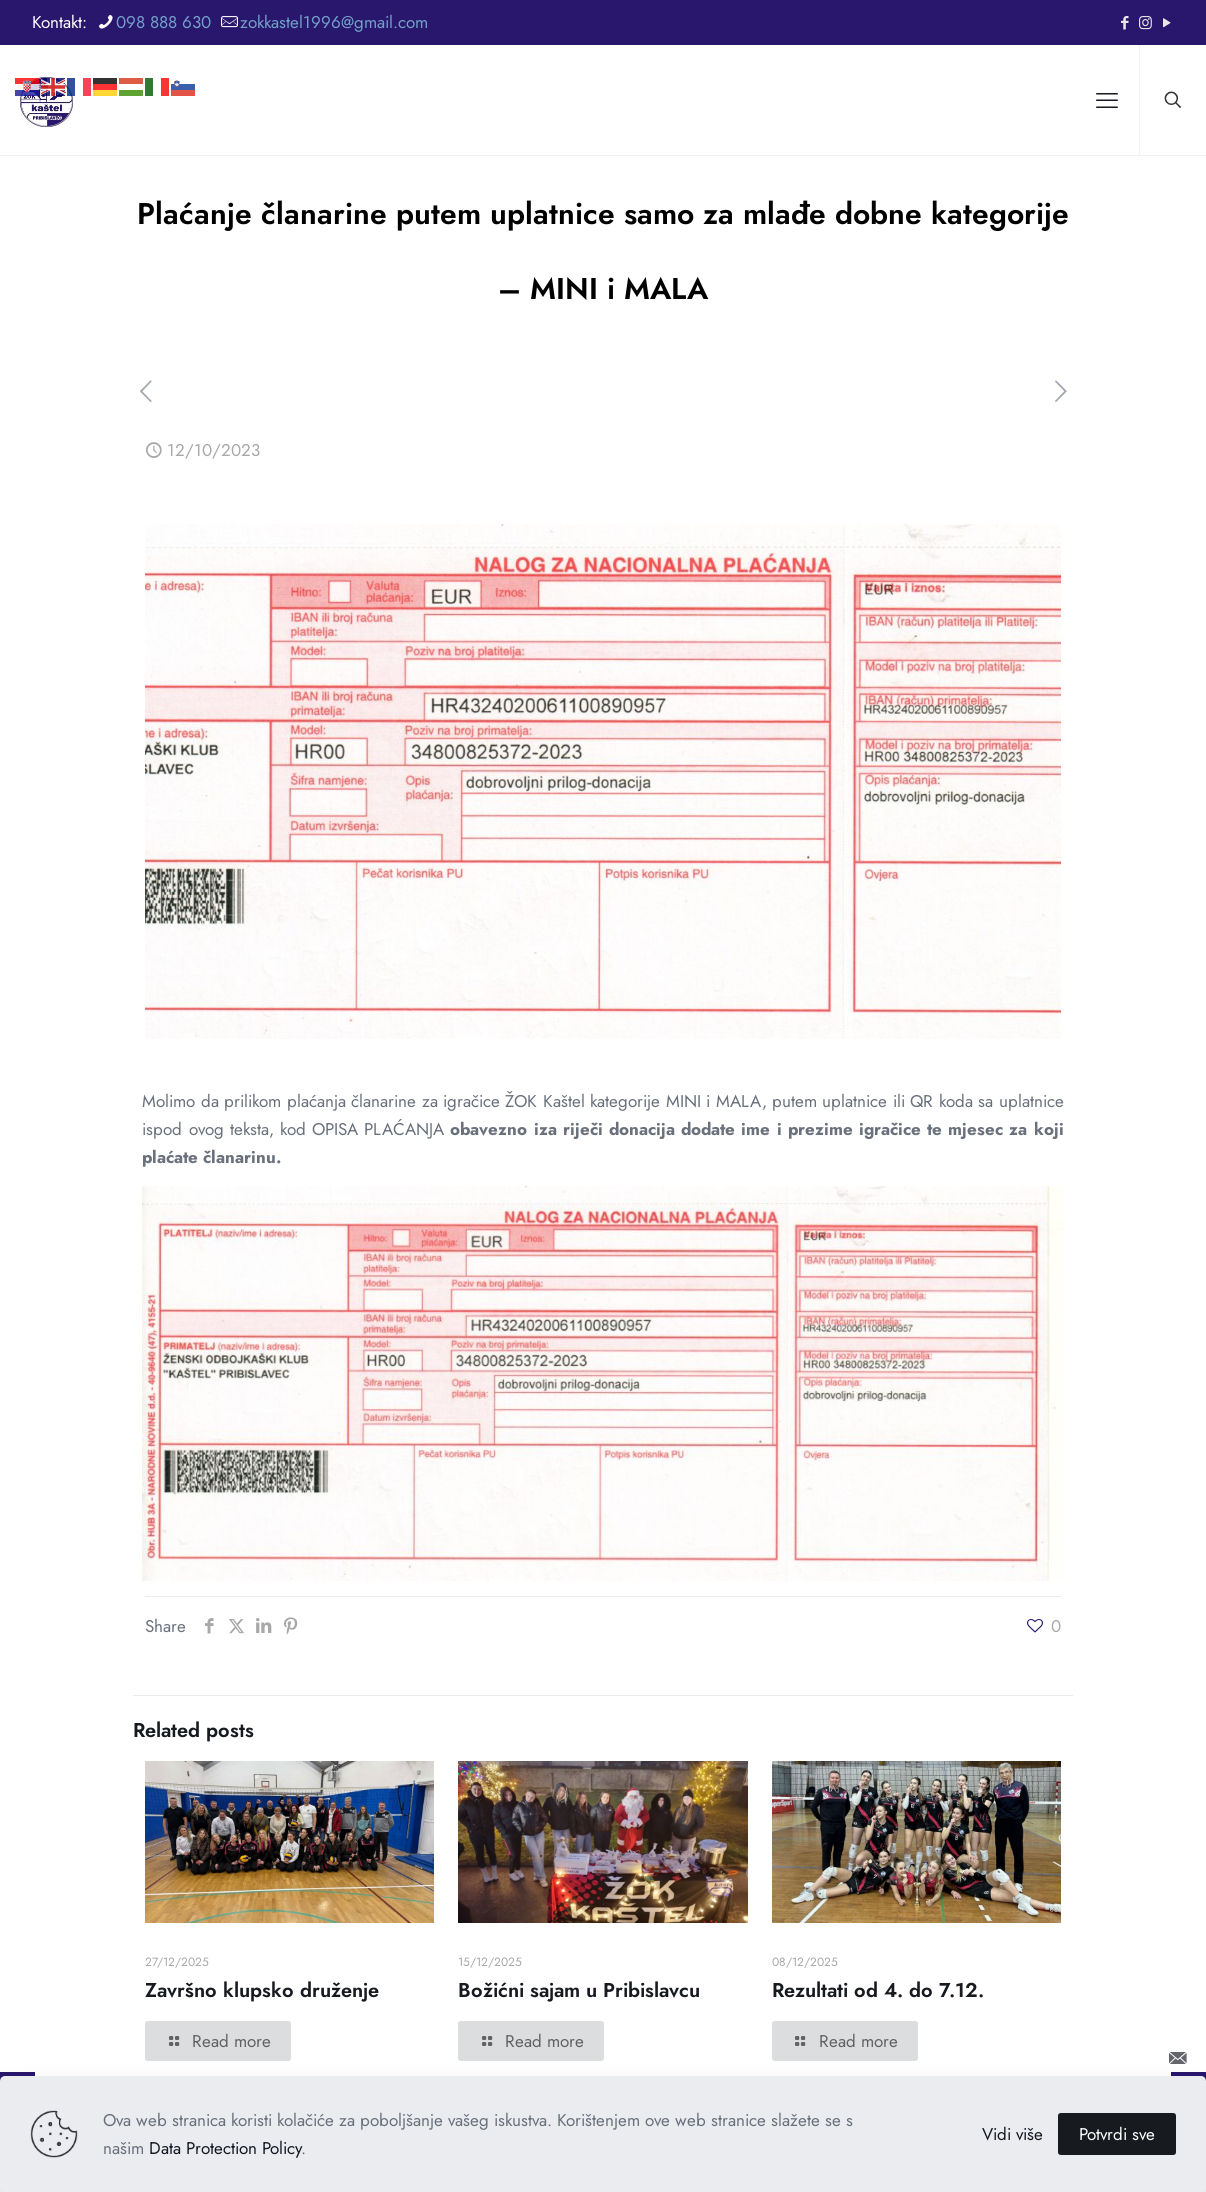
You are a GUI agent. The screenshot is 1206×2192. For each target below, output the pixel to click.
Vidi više (1012, 2134)
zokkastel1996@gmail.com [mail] (334, 22)
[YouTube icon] (1166, 23)
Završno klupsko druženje (262, 1990)
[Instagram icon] (1145, 23)
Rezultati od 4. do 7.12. (878, 1990)
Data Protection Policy (225, 2148)
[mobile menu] (1107, 100)
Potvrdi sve (1117, 2134)
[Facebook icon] (1124, 23)
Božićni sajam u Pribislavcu (579, 1990)
